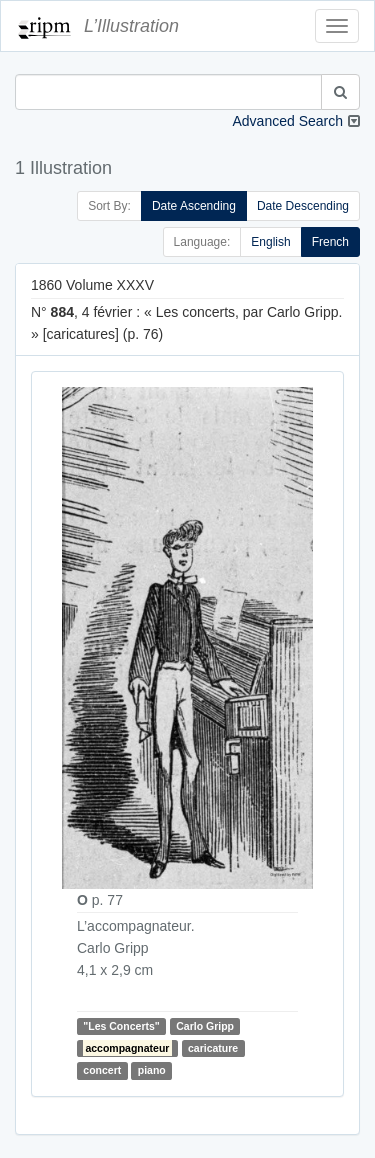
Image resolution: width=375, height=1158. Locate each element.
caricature (213, 1048)
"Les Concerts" (121, 1026)
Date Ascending (194, 206)
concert (102, 1070)
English (270, 242)
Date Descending (303, 206)
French (330, 242)
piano (152, 1070)
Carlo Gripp (205, 1026)
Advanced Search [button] (287, 121)
